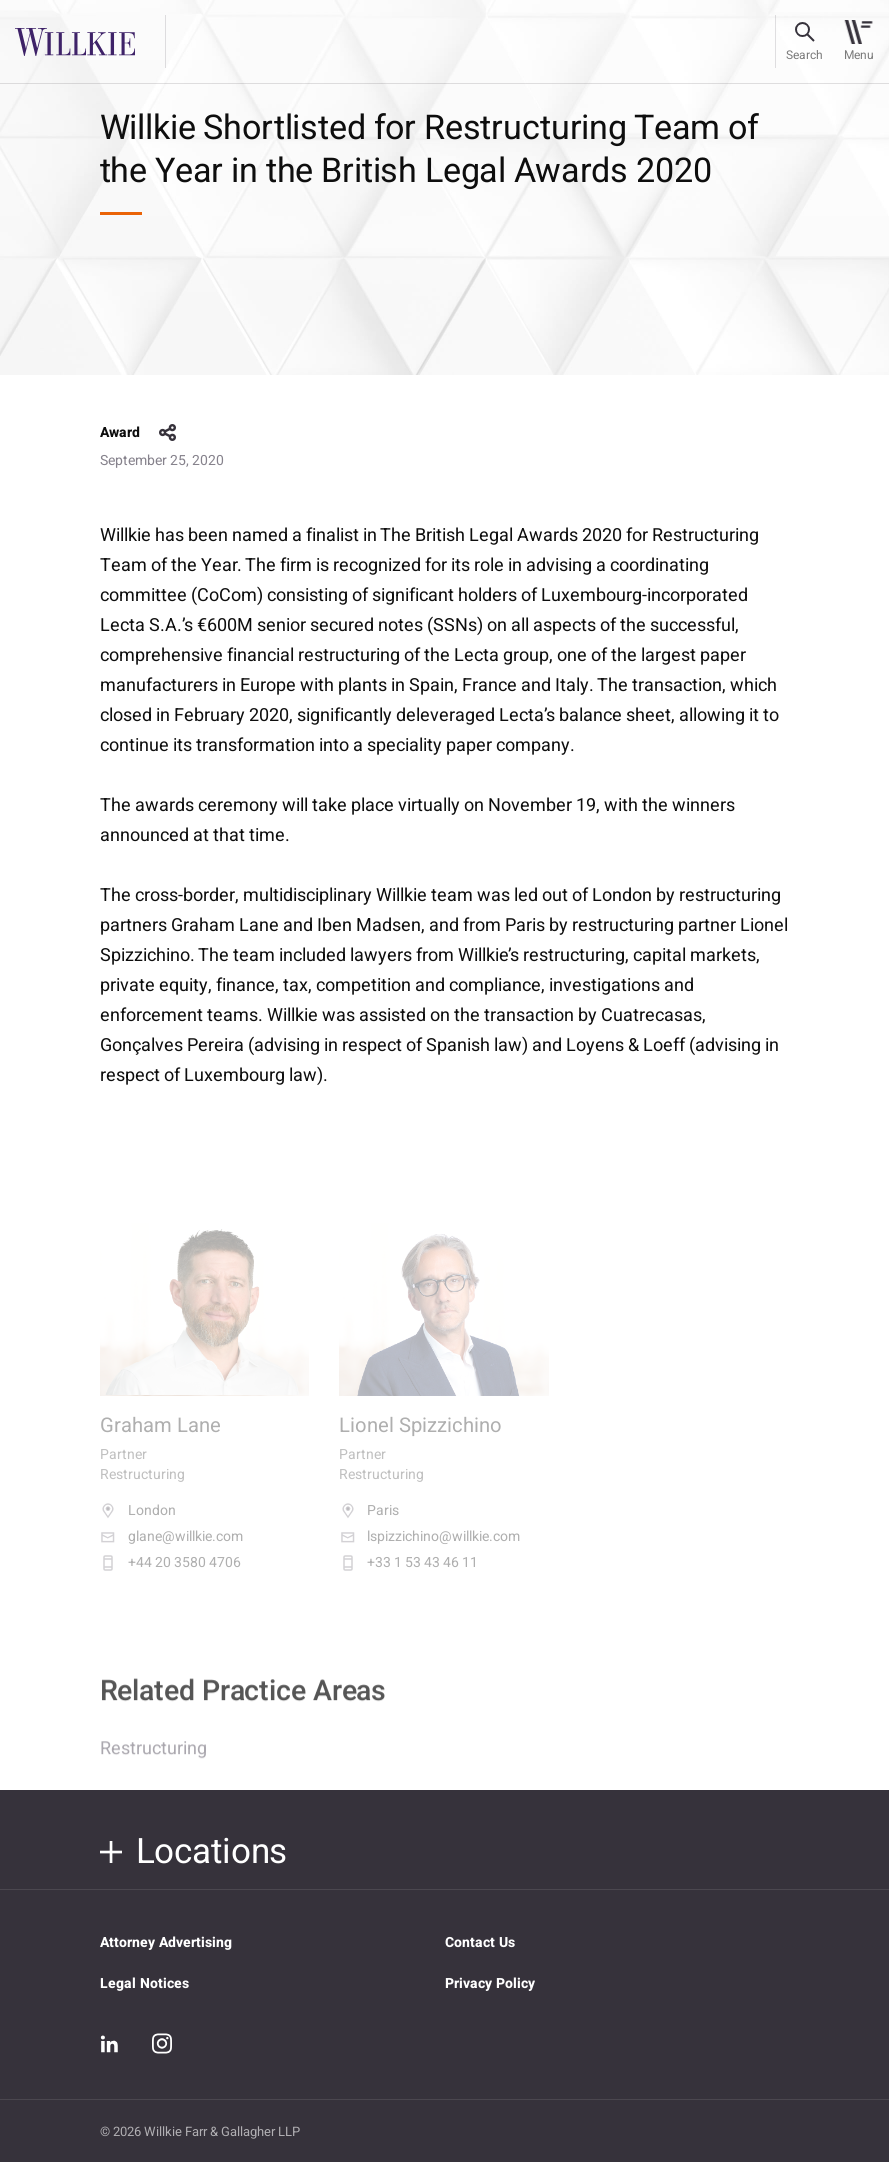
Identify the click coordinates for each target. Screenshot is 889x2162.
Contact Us (480, 1942)
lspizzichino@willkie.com (429, 1550)
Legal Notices (144, 1983)
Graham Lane (160, 1439)
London (138, 1524)
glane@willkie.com (171, 1550)
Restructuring (153, 1759)
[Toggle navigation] (858, 42)
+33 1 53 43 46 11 (408, 1576)
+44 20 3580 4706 (170, 1576)
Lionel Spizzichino (420, 1439)
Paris (369, 1524)
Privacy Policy (490, 1983)
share (168, 433)
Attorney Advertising (166, 1942)
